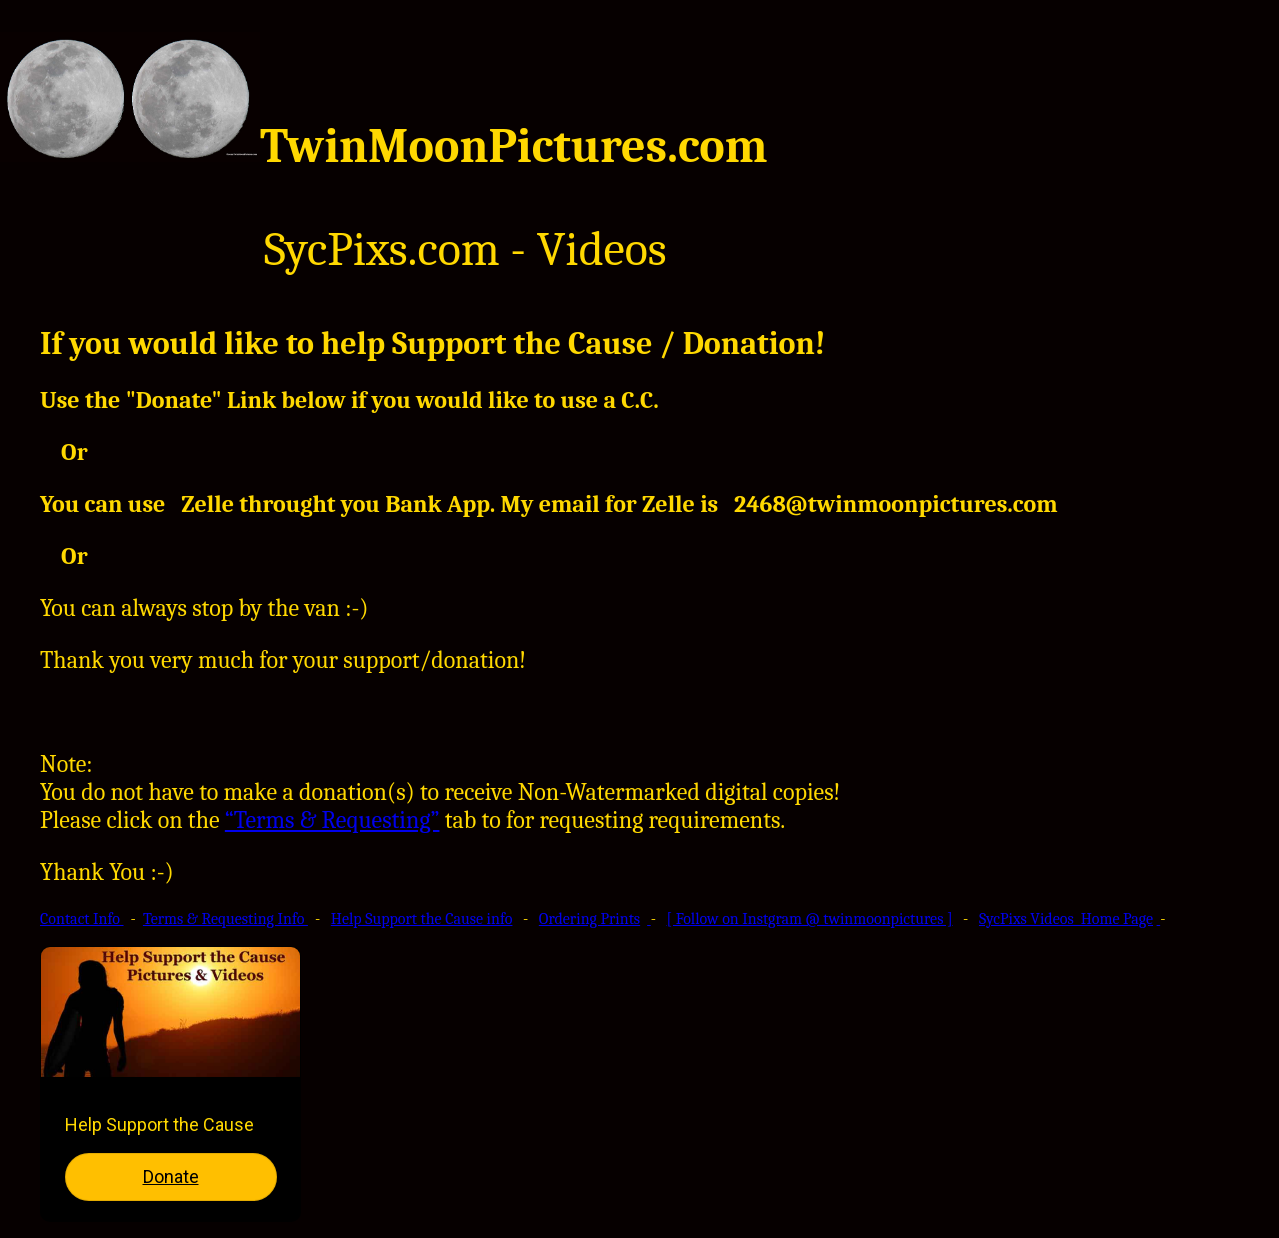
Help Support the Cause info (422, 919)
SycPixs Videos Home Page (1066, 919)
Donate (171, 1176)
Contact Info (82, 919)
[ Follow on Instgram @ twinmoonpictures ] (810, 919)
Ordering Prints (589, 919)
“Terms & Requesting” (332, 820)
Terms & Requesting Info (225, 919)
